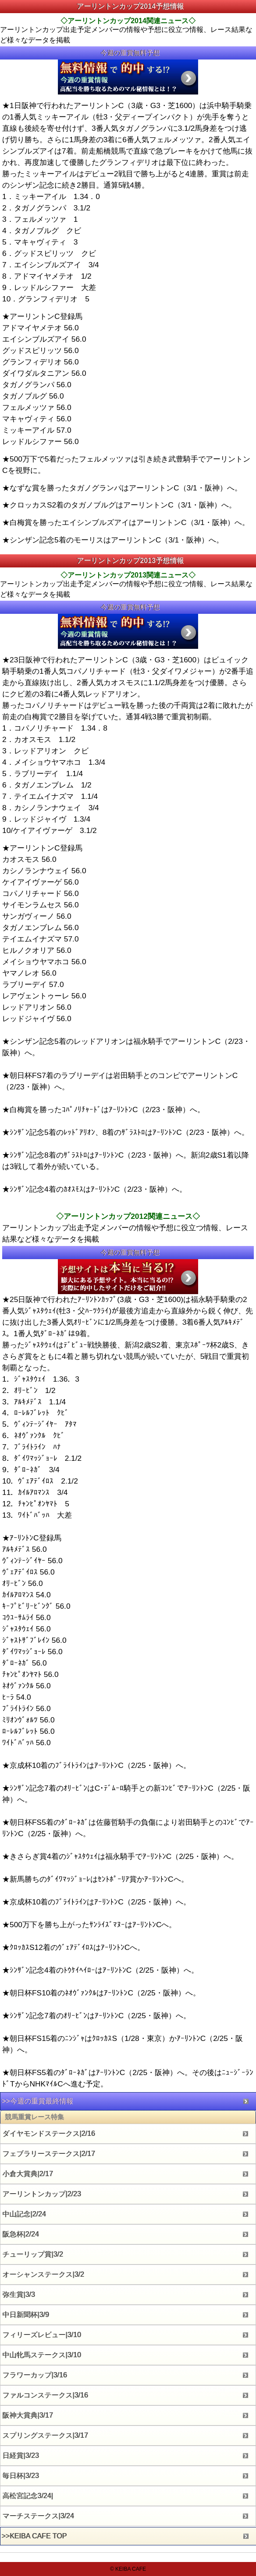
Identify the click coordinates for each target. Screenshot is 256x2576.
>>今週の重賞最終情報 (37, 2101)
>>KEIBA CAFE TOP (34, 2536)
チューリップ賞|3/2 (33, 2254)
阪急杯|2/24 (21, 2234)
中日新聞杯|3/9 (26, 2314)
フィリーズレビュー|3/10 (42, 2334)
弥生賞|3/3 (19, 2294)
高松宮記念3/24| (28, 2495)
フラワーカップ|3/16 (35, 2375)
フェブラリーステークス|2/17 (49, 2153)
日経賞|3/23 (21, 2455)
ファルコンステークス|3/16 (45, 2395)
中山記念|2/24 (24, 2214)
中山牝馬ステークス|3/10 (42, 2355)
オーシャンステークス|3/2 (43, 2274)
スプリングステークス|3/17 (45, 2435)
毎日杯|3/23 (21, 2475)
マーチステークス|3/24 (38, 2516)
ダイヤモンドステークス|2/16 (49, 2133)
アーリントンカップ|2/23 (42, 2194)
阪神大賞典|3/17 (28, 2415)
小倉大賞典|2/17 (28, 2173)
